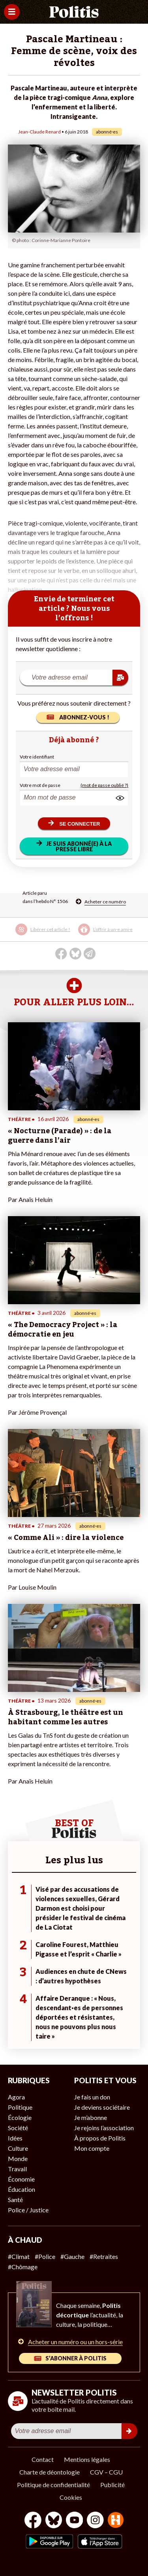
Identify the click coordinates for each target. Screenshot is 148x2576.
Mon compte (91, 2148)
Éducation (21, 2189)
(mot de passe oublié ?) (104, 785)
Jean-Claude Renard (39, 132)
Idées (15, 2138)
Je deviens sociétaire (102, 2107)
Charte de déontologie (49, 2472)
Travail (17, 2168)
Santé (15, 2199)
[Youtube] (74, 2521)
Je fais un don (92, 2097)
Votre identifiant (37, 757)
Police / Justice (28, 2210)
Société (18, 2127)
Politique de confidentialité (53, 2484)
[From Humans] (116, 2521)
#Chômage (22, 2266)
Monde (18, 2158)
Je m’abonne (90, 2117)
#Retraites (104, 2256)
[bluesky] (53, 2521)
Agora (16, 2097)
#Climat (19, 2256)
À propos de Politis (100, 2138)
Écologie (20, 2117)
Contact (43, 2459)
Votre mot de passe (40, 785)
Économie (21, 2179)
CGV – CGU (106, 2472)
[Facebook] (32, 2521)
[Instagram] (95, 2521)
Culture (18, 2148)
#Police (45, 2256)
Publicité (112, 2484)
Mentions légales (87, 2459)
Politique (20, 2107)
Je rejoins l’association (104, 2127)
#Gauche (72, 2256)
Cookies (71, 2497)
